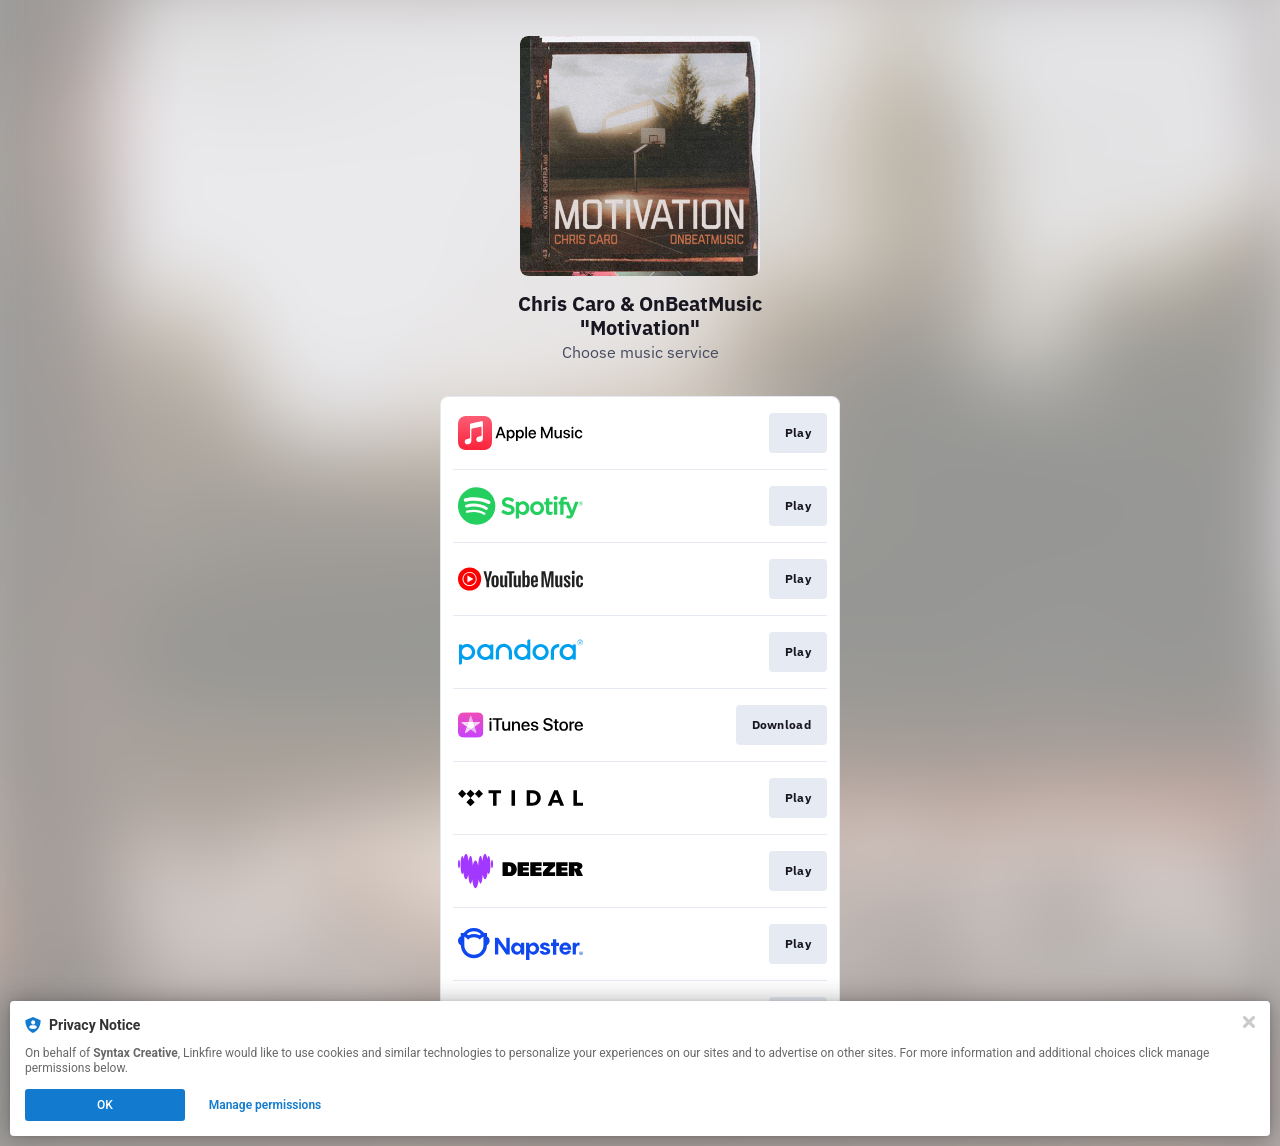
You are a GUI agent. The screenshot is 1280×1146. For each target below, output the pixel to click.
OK (105, 1105)
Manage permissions (265, 1105)
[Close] (1249, 1022)
